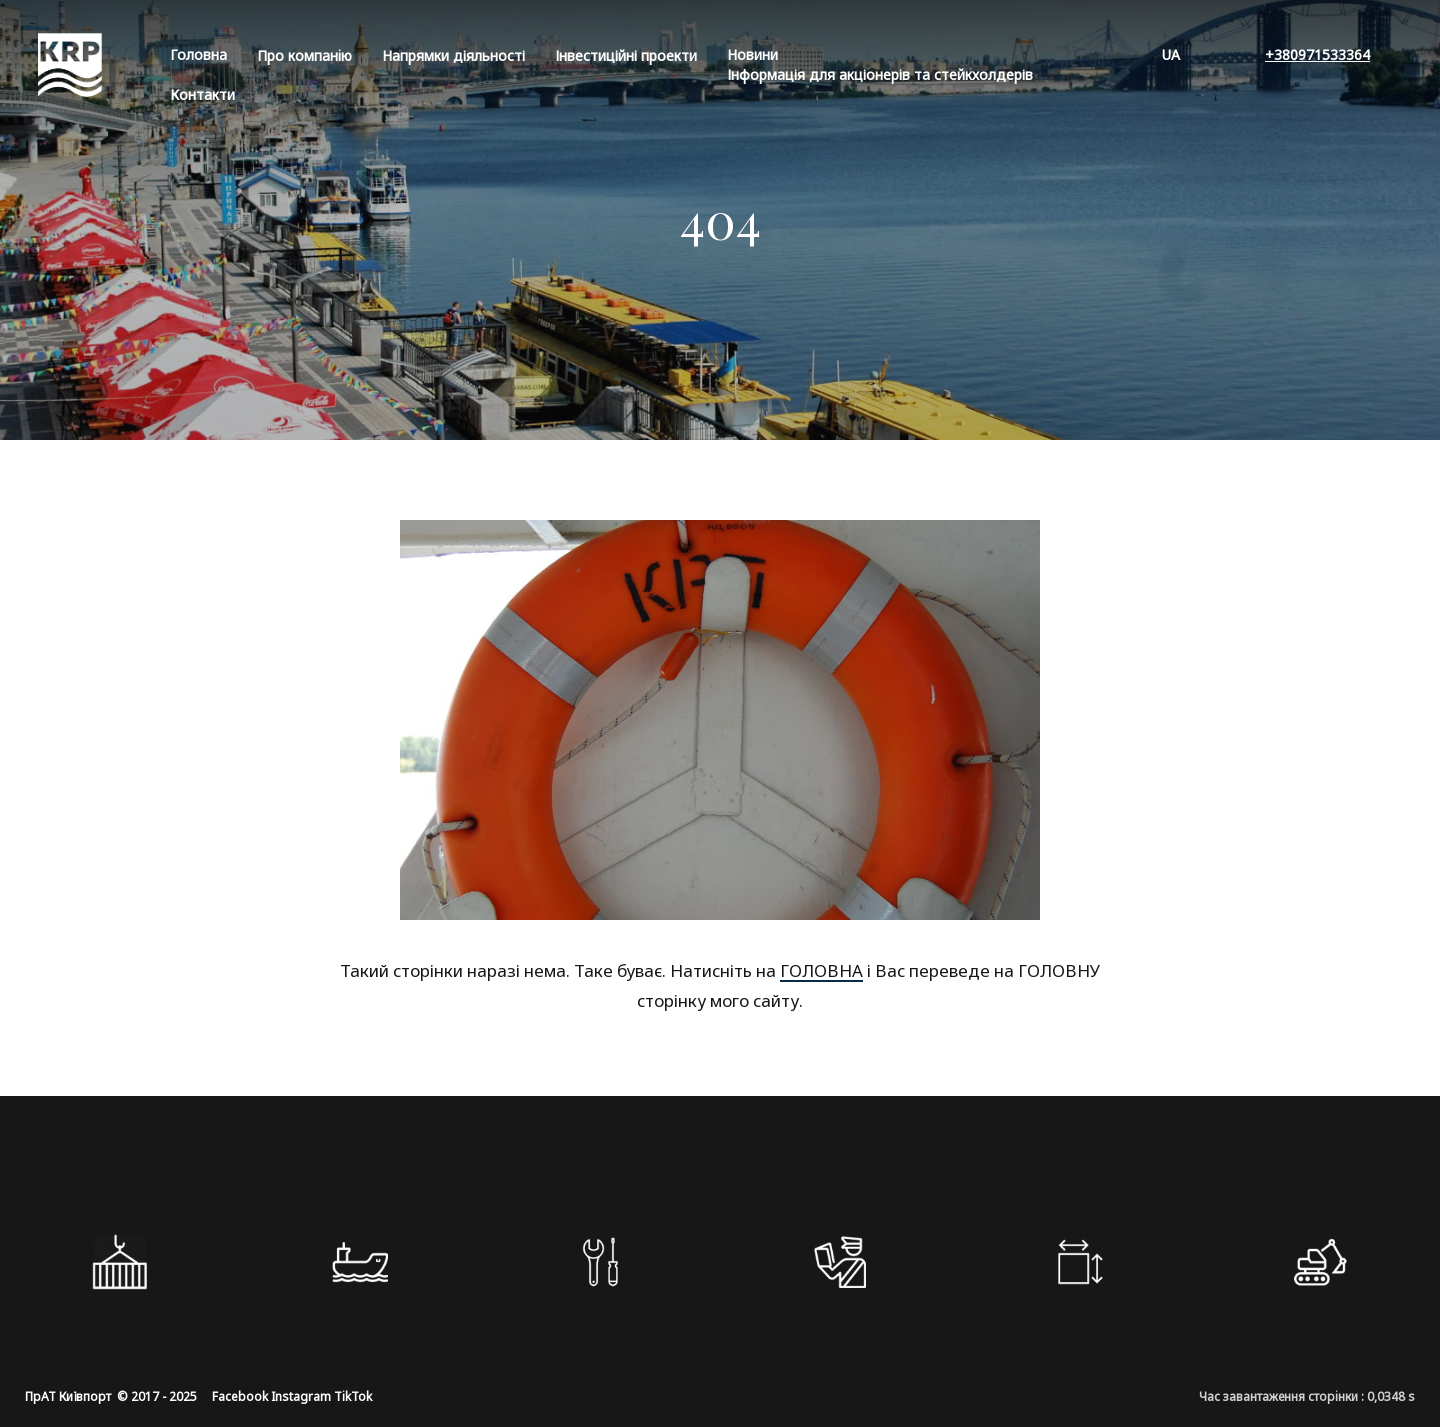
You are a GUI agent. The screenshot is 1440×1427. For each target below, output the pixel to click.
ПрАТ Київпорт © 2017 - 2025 (111, 1396)
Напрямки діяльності (453, 55)
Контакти (202, 94)
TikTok (353, 1396)
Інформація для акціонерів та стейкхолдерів (880, 74)
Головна (198, 54)
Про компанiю (304, 55)
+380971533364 (1317, 54)
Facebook (240, 1396)
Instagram (301, 1396)
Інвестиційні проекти (626, 55)
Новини (752, 54)
